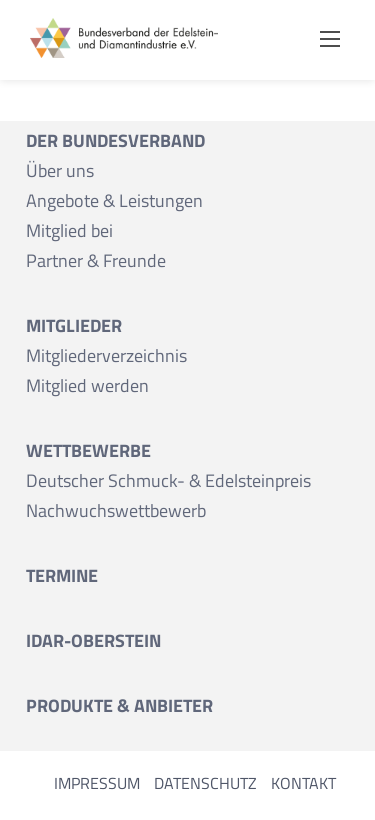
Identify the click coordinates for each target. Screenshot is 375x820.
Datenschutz (205, 783)
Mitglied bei (69, 230)
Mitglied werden (87, 385)
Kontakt (303, 783)
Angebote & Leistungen (114, 200)
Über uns (60, 170)
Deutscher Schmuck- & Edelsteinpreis (168, 480)
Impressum (97, 783)
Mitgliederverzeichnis (106, 355)
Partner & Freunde (96, 260)
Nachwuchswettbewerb (116, 510)
